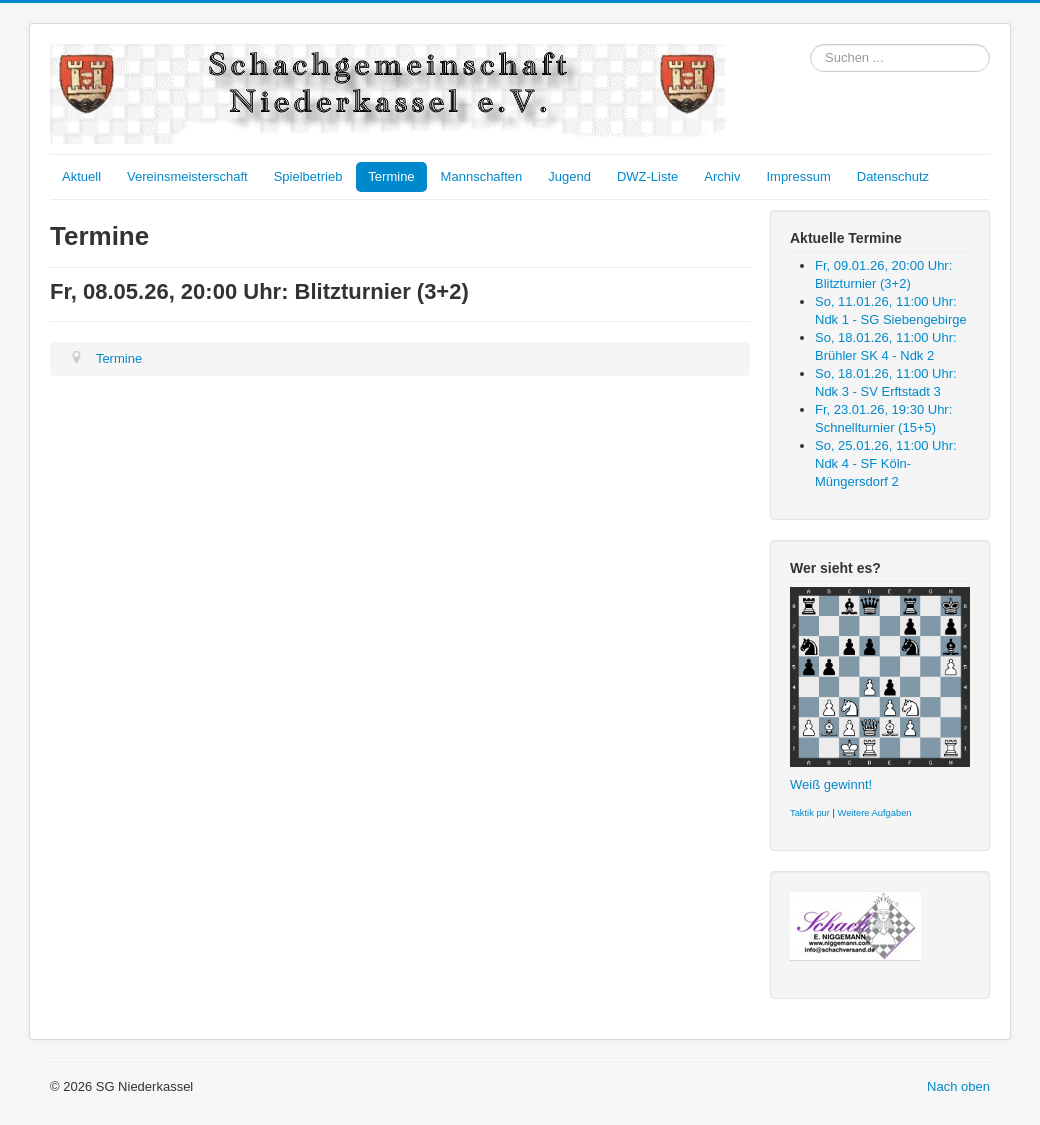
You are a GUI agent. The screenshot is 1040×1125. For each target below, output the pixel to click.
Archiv (722, 176)
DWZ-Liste (647, 176)
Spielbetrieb (308, 176)
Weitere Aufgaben (875, 813)
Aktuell (81, 176)
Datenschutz (893, 176)
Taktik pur (810, 813)
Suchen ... (810, 44)
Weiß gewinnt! (831, 784)
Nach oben (958, 1086)
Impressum (798, 176)
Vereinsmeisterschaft (187, 176)
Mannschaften (482, 176)
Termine (391, 176)
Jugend (569, 176)
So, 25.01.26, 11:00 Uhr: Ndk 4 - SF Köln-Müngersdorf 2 (886, 463)
